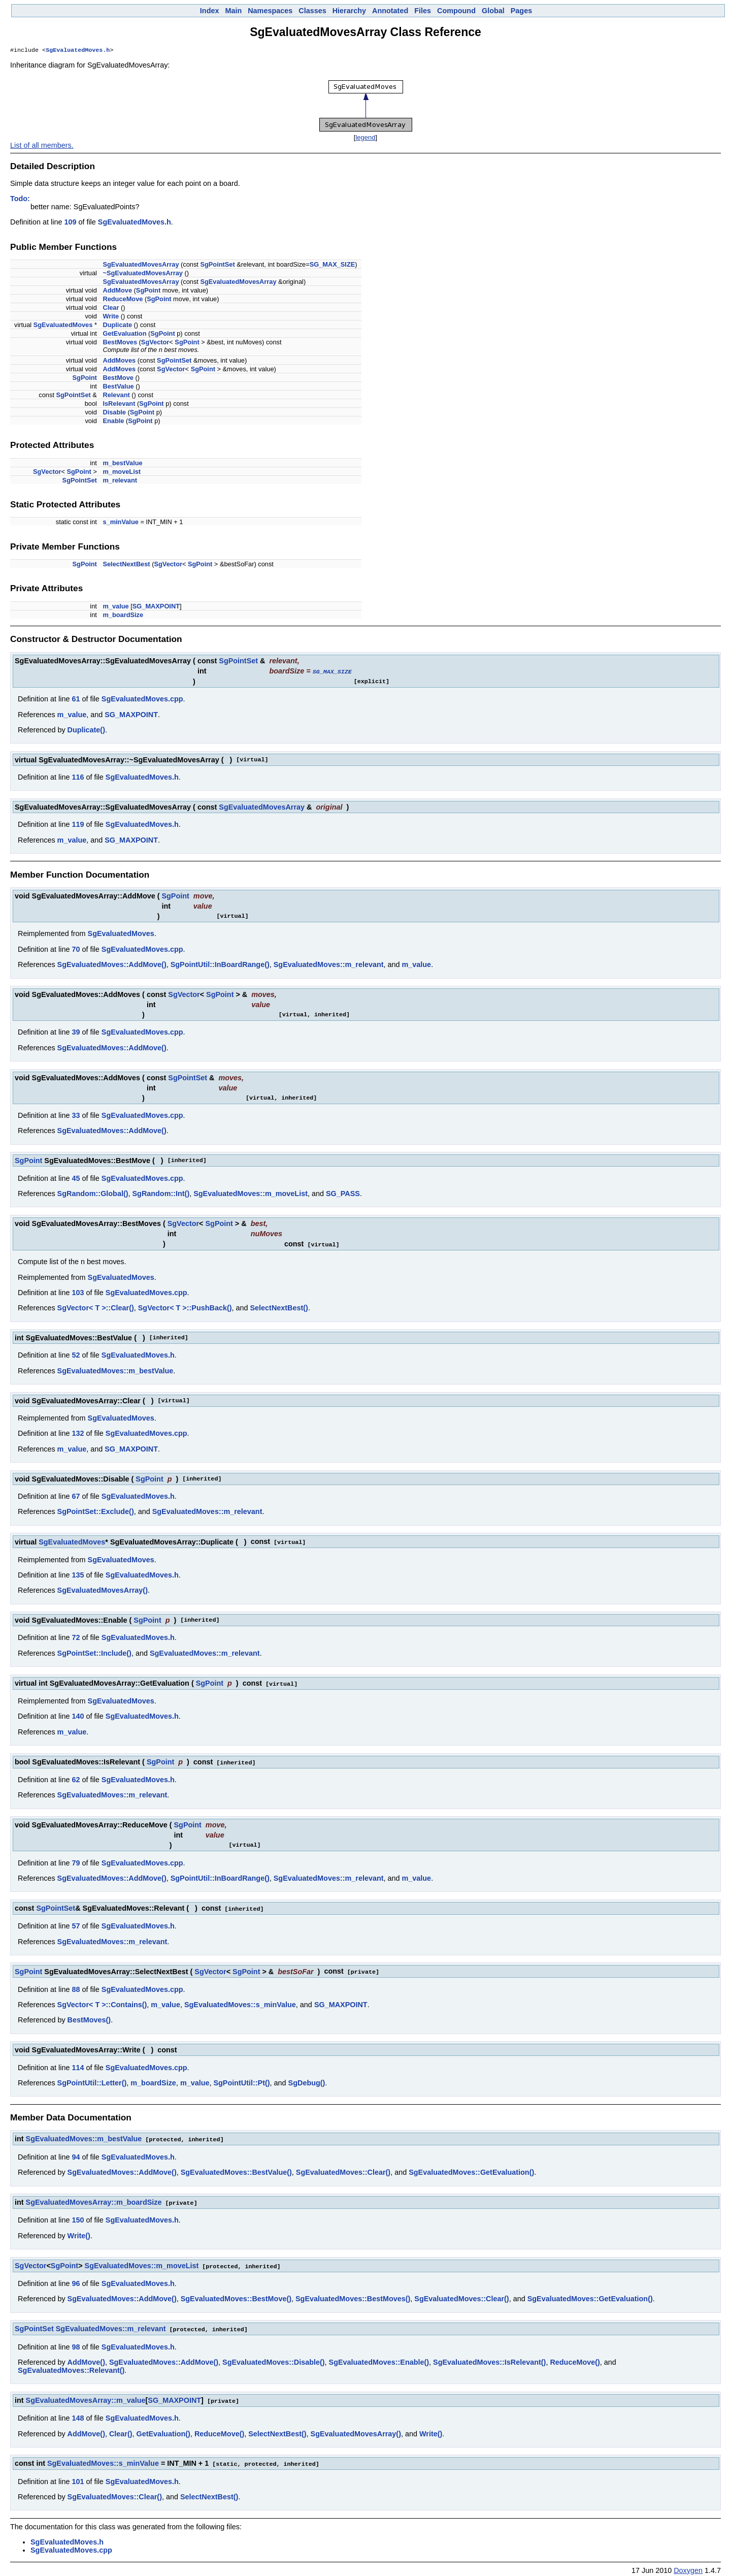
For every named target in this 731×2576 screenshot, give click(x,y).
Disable (114, 413)
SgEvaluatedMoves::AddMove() (112, 965)
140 (78, 1715)
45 (76, 1179)
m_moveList (122, 472)
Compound (456, 11)
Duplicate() (86, 730)
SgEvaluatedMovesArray (141, 265)
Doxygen (688, 2565)
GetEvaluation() (163, 2429)
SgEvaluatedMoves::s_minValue (240, 2002)
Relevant (116, 396)
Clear (111, 308)
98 (76, 2342)
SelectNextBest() (279, 1308)
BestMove (118, 378)
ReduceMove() (575, 2358)
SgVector (155, 343)
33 (76, 1116)
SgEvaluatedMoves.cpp (142, 699)
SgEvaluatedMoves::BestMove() (236, 2295)
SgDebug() (306, 2080)
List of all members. (42, 146)
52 (76, 1355)
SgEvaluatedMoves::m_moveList (250, 1194)
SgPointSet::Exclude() (95, 1511)
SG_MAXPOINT (156, 607)
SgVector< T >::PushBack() (185, 1308)
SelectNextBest (126, 565)
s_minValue (120, 523)
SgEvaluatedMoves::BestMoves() (352, 2295)
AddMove (117, 291)
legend (365, 138)
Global (493, 11)
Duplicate (117, 326)
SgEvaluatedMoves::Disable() (273, 2358)
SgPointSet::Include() (94, 1653)
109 (70, 223)
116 (78, 778)
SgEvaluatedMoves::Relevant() (71, 2366)
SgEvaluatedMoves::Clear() (343, 2169)
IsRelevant (119, 404)
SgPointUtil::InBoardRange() (220, 965)
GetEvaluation (124, 334)
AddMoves (119, 361)
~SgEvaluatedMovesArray (143, 274)
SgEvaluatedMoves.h (78, 51)
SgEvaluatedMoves (63, 326)
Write (111, 317)
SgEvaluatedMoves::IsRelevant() (489, 2358)
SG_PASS (343, 1194)
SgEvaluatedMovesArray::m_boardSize (94, 2199)
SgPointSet (217, 265)
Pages (521, 11)
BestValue (118, 387)
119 (78, 825)
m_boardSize (123, 616)
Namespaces (270, 11)
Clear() (120, 2429)
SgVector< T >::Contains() (102, 2002)
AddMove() (86, 2358)
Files (422, 11)
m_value (115, 607)
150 (78, 2216)
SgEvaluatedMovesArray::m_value (86, 2396)
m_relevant (120, 481)
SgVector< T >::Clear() (95, 1308)
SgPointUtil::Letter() (92, 2080)
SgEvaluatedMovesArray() (102, 1590)
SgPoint (148, 291)
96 (76, 2279)
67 (76, 1496)
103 (78, 1293)
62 (76, 1778)
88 (76, 1987)
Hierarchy (349, 11)
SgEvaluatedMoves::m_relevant (329, 965)
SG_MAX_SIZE (332, 265)
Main (233, 11)
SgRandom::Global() (92, 1194)
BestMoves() (89, 2017)
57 (76, 1924)
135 (78, 1574)
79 (76, 1861)
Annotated (390, 11)
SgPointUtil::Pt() (241, 2080)
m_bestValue (122, 464)
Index (209, 11)
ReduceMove (123, 300)
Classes (312, 11)
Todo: (20, 200)
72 (76, 1637)
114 (78, 2065)
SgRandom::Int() (161, 1194)
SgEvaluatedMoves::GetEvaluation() (471, 2169)
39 (76, 1032)
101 (78, 2476)
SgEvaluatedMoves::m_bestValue (115, 1371)
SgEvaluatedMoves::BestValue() (236, 2169)
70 (76, 950)
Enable (113, 422)
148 (78, 2413)
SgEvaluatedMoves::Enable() (379, 2358)
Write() (79, 2232)
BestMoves (120, 343)
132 (78, 1433)
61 (76, 699)
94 (76, 2154)
